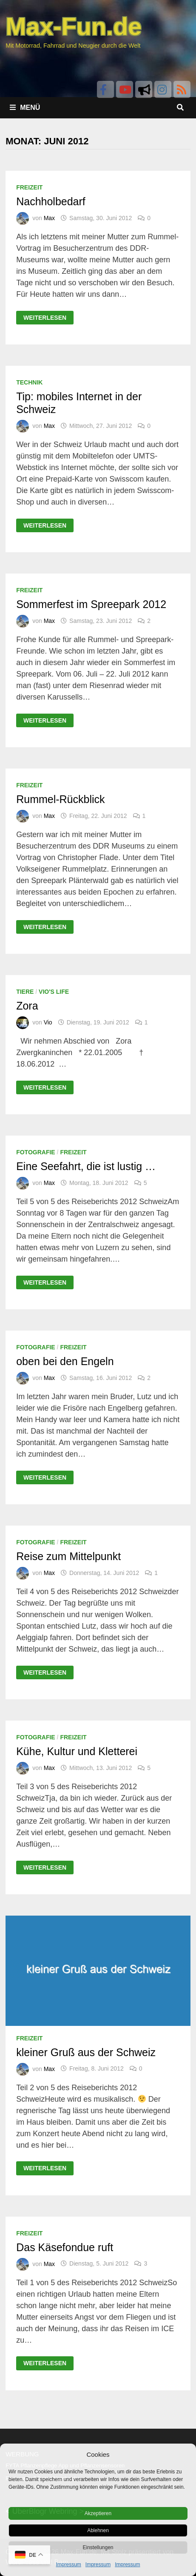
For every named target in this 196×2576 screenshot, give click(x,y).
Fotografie (35, 1152)
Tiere (25, 991)
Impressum (68, 2564)
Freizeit (29, 187)
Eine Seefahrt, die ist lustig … (86, 1166)
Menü (25, 107)
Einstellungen (97, 2547)
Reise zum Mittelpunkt (68, 1556)
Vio (48, 1022)
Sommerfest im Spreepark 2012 (91, 604)
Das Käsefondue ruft (64, 2247)
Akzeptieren (98, 2513)
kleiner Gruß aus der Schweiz (86, 2052)
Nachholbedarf (50, 201)
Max (49, 218)
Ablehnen (98, 2530)
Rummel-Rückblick (60, 799)
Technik (29, 382)
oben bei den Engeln (65, 1361)
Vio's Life (54, 991)
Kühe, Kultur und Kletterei (76, 1751)
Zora (27, 1006)
